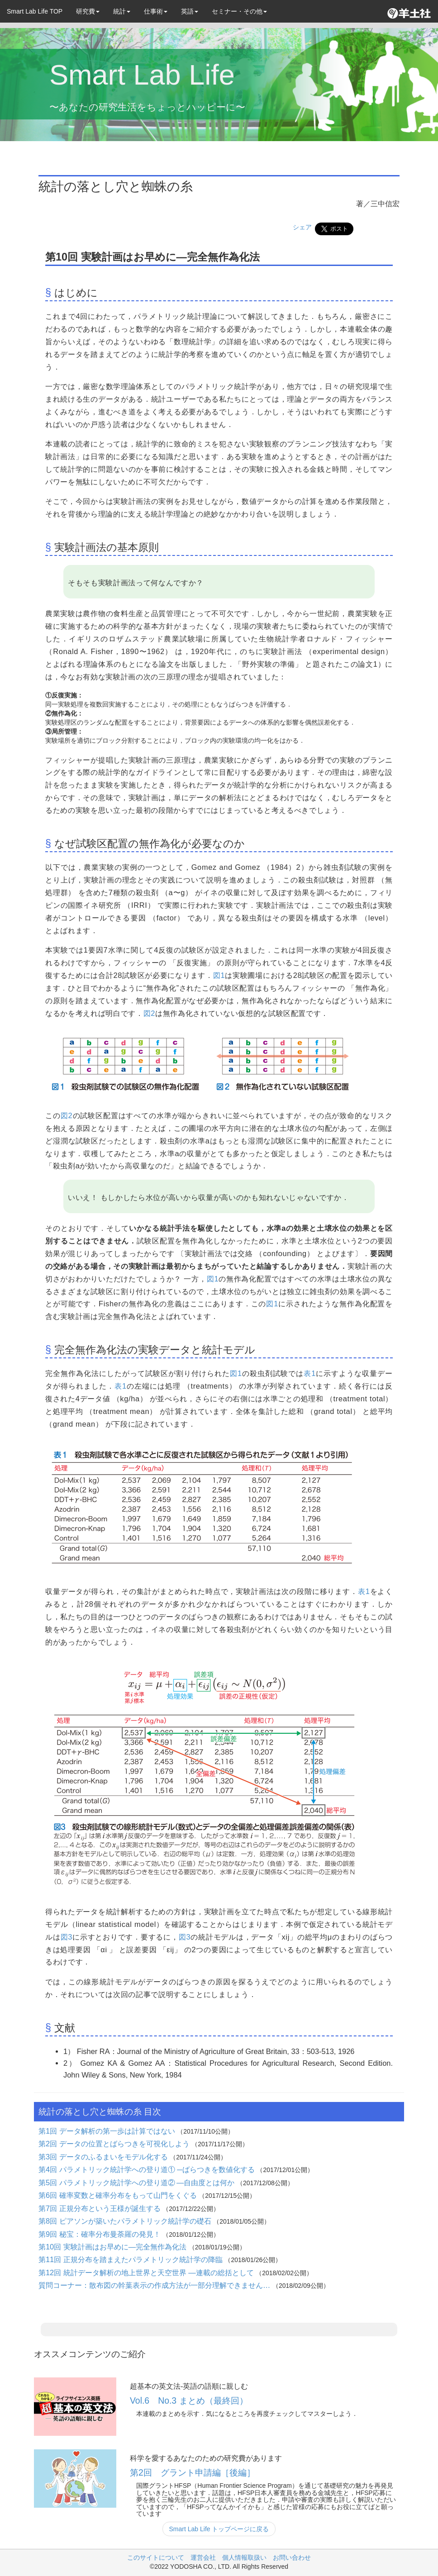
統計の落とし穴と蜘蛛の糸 (115, 186)
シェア (302, 227)
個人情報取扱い (244, 2557)
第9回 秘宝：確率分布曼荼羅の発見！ (100, 2234)
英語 (189, 11)
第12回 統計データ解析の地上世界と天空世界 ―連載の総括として (147, 2272)
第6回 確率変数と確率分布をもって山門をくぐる (118, 2195)
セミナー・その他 (239, 11)
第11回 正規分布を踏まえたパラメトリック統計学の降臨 (131, 2259)
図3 (67, 1937)
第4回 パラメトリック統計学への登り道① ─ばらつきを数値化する (147, 2169)
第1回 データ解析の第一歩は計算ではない (107, 2131)
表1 (310, 1373)
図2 (149, 1013)
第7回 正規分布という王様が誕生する (100, 2208)
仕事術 (155, 11)
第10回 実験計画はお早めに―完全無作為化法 (113, 2247)
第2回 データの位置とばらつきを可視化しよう (114, 2144)
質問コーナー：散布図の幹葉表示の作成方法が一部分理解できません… (155, 2285)
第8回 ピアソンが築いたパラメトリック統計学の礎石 (125, 2221)
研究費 (88, 11)
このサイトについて (155, 2557)
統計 (121, 11)
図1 (219, 975)
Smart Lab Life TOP (34, 11)
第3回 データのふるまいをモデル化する (104, 2157)
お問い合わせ (292, 2557)
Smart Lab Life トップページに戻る (219, 2529)
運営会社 (203, 2557)
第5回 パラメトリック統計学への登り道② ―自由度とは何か (137, 2182)
